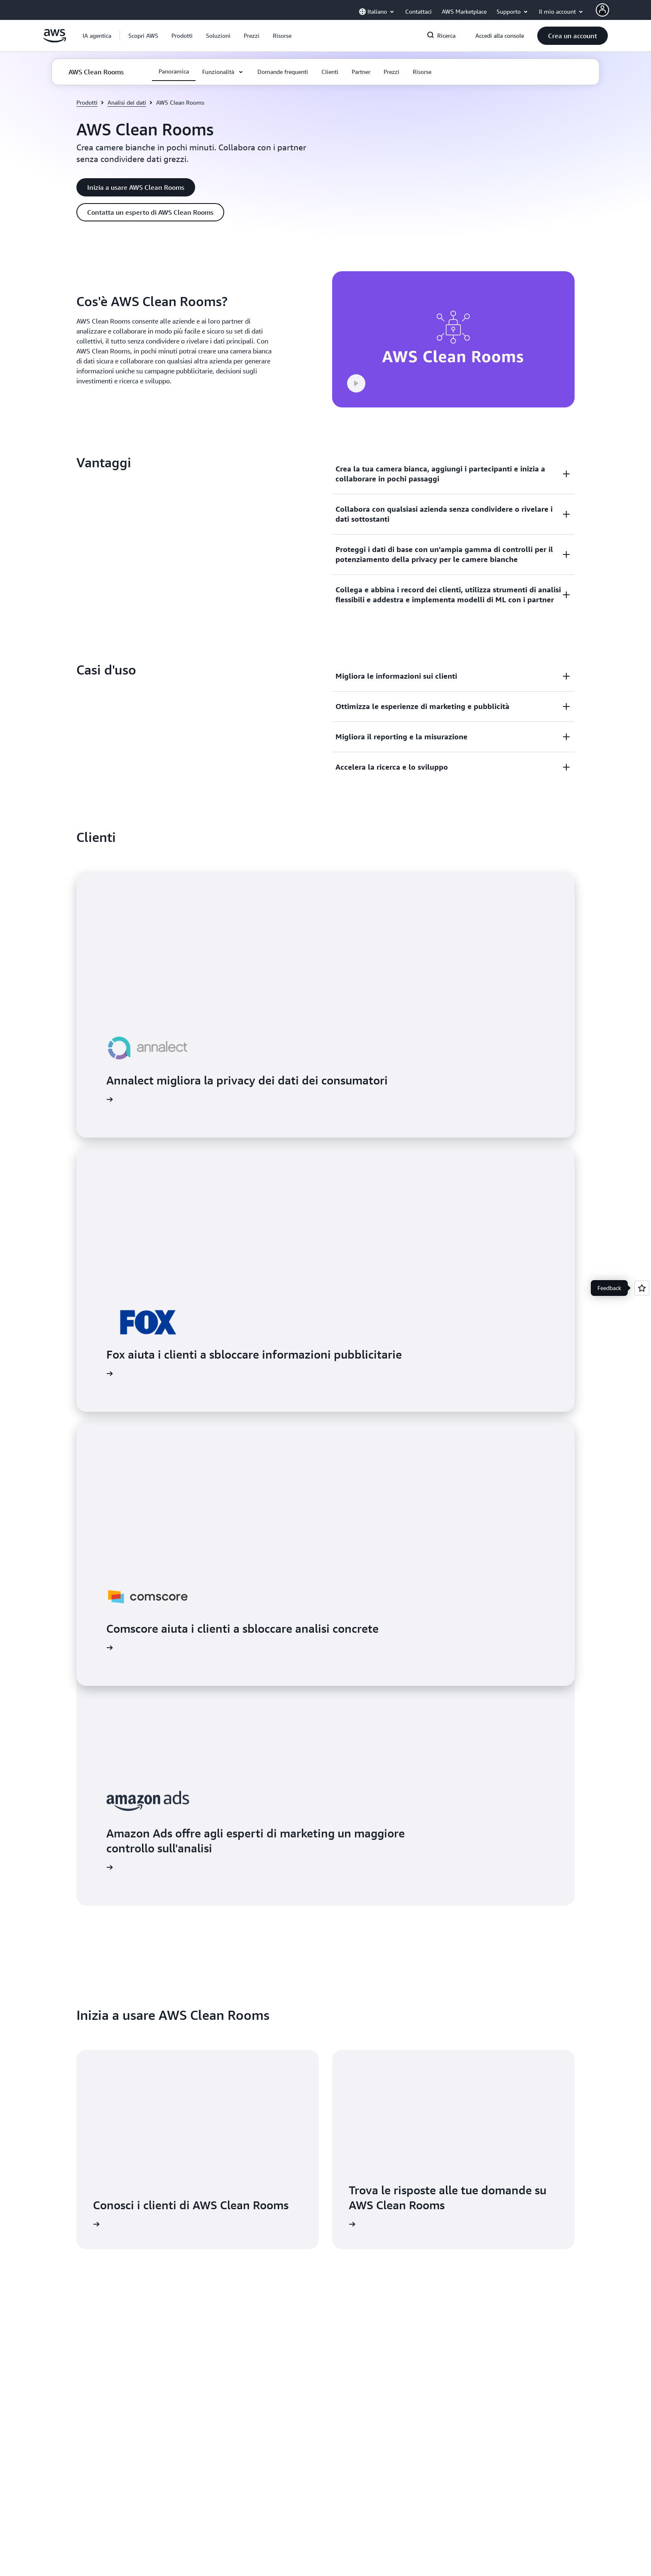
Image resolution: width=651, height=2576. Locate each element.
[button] (143, 35)
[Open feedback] (641, 1288)
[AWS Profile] (602, 10)
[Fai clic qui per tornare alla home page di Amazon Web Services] (54, 40)
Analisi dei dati (127, 102)
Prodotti (87, 102)
